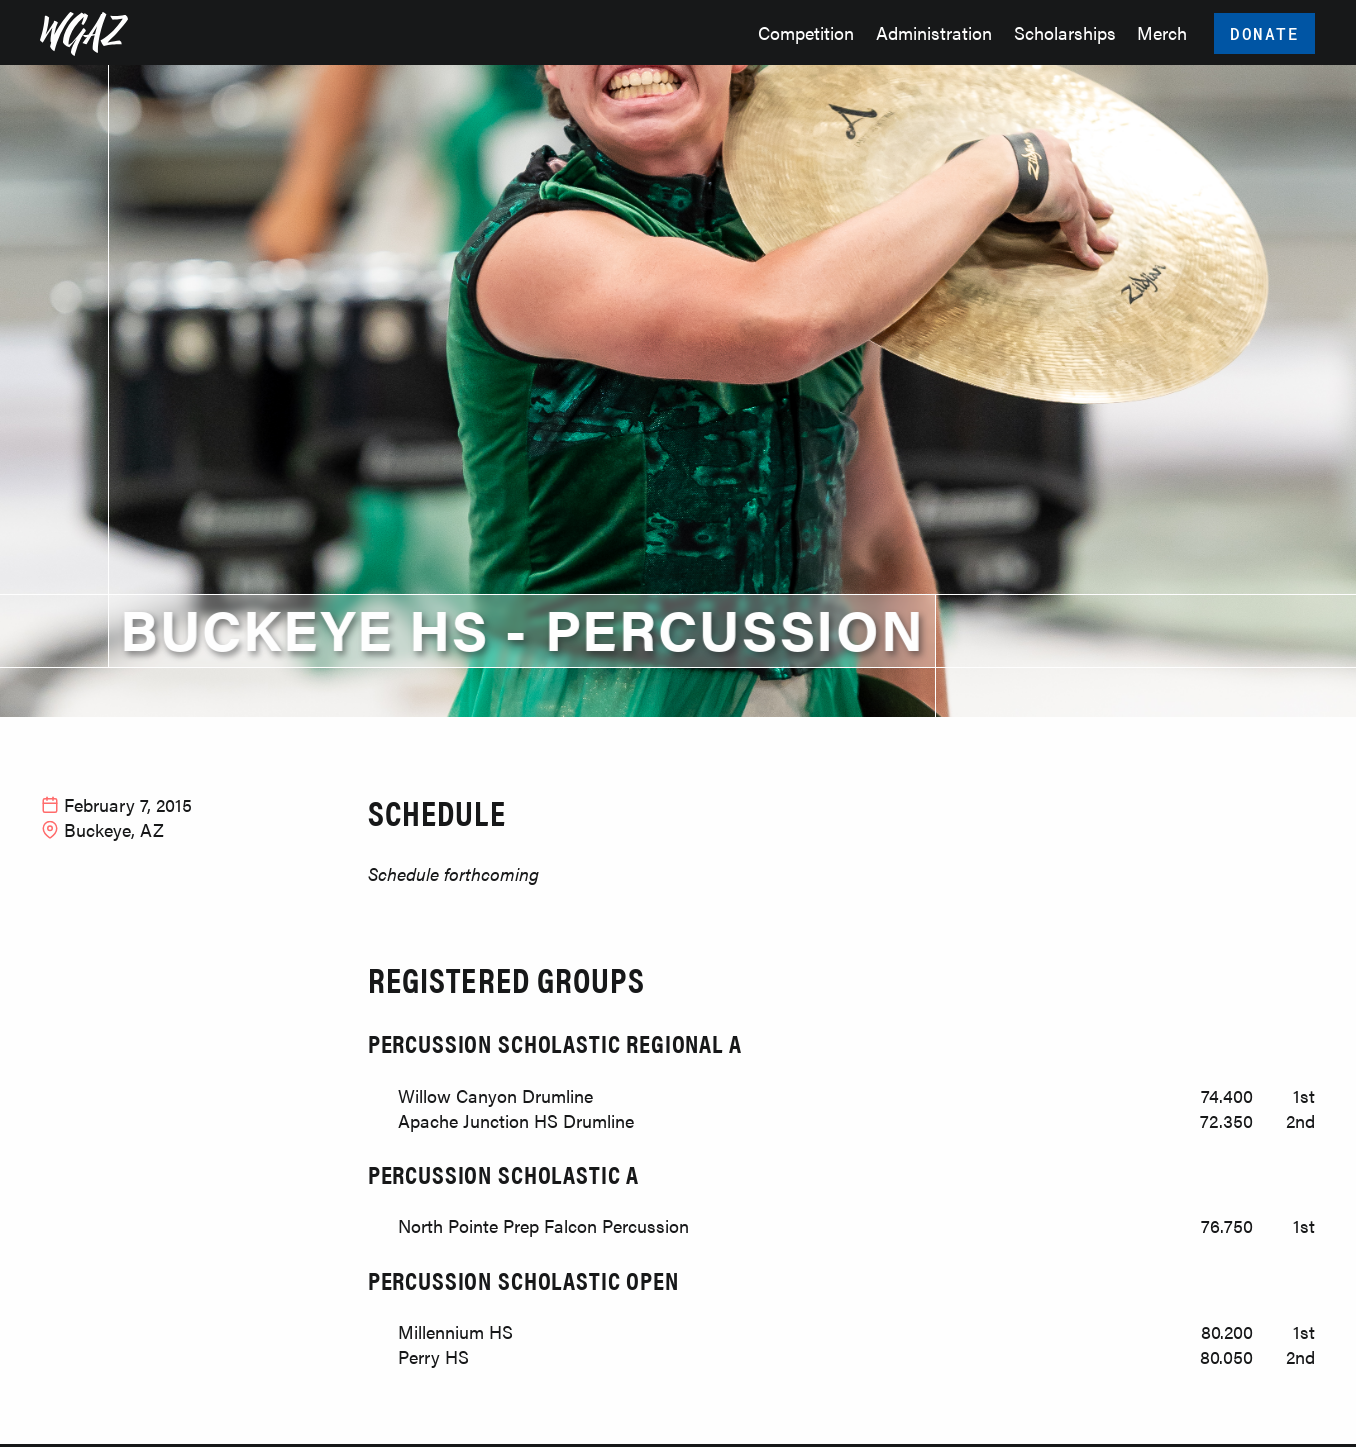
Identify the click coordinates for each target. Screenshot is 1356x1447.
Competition (806, 32)
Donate (1265, 33)
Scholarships (1065, 32)
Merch (1162, 32)
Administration (934, 32)
